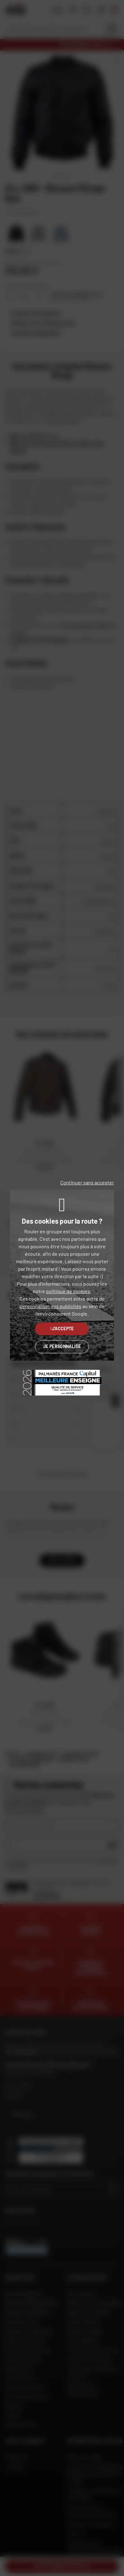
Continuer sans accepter (87, 1182)
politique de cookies (68, 1291)
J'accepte (62, 1328)
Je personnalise (62, 1346)
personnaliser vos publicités (50, 1306)
